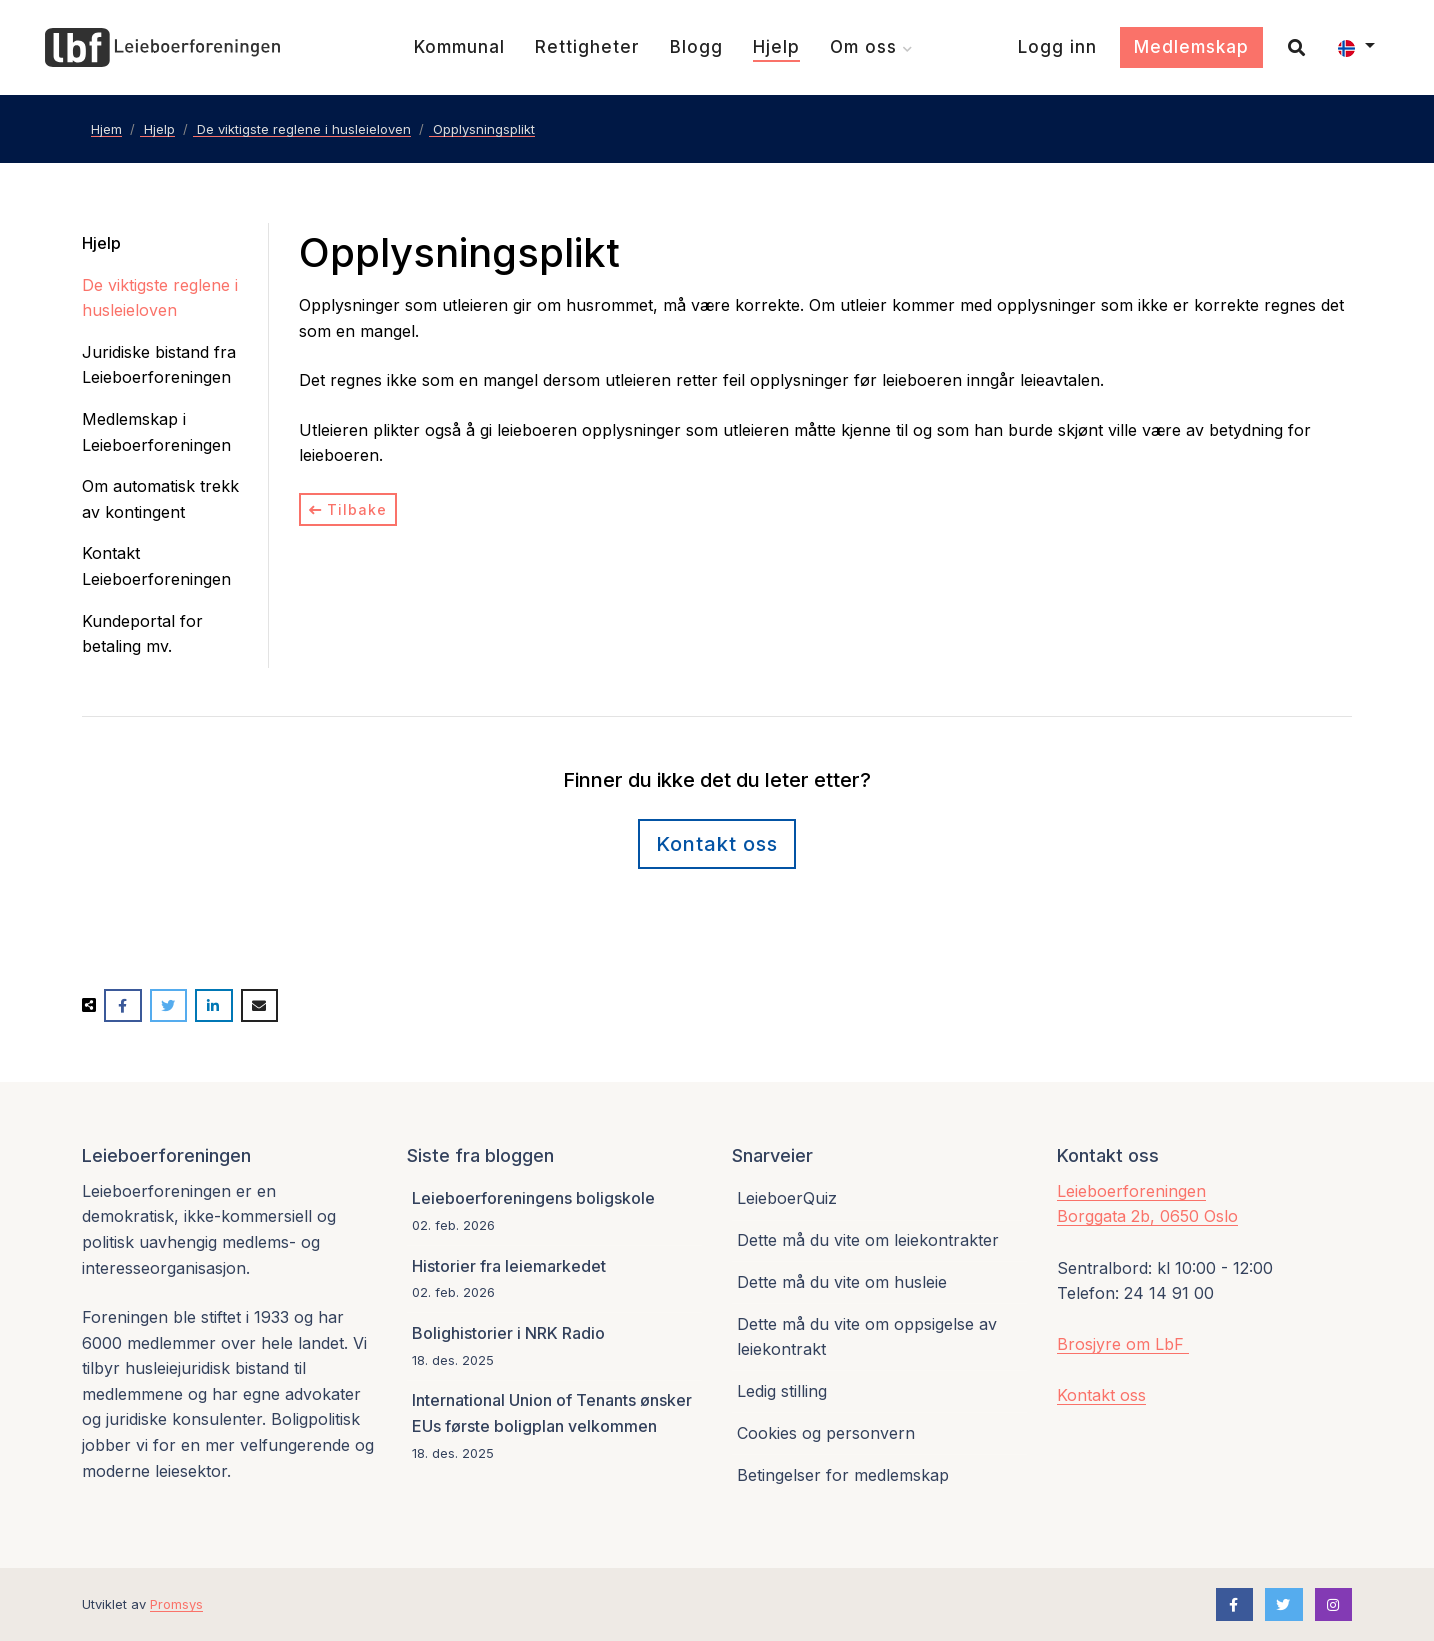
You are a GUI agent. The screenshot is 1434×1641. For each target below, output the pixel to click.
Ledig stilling (782, 1391)
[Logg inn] (1057, 47)
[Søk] (1289, 47)
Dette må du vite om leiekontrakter (868, 1240)
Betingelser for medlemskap (843, 1475)
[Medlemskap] (1191, 48)
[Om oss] (871, 47)
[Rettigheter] (587, 47)
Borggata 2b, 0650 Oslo (1147, 1216)
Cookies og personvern (826, 1433)
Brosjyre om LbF (1123, 1344)
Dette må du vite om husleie (842, 1282)
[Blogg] (696, 47)
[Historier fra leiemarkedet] (554, 1279)
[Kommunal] (459, 47)
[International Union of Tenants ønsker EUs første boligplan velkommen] (554, 1427)
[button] (1356, 48)
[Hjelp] (776, 47)
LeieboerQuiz (787, 1198)
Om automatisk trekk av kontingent (160, 499)
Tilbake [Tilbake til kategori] (348, 509)
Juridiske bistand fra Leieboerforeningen (159, 365)
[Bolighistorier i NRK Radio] (554, 1346)
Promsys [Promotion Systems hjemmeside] (176, 1604)
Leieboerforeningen (1131, 1191)
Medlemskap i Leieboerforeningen (156, 432)
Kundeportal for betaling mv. (142, 634)
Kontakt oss (1101, 1395)
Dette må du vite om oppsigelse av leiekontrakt (867, 1337)
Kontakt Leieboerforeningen (156, 566)
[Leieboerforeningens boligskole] (554, 1212)
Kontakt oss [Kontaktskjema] (717, 844)
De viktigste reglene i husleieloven (160, 298)
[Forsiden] (162, 48)
